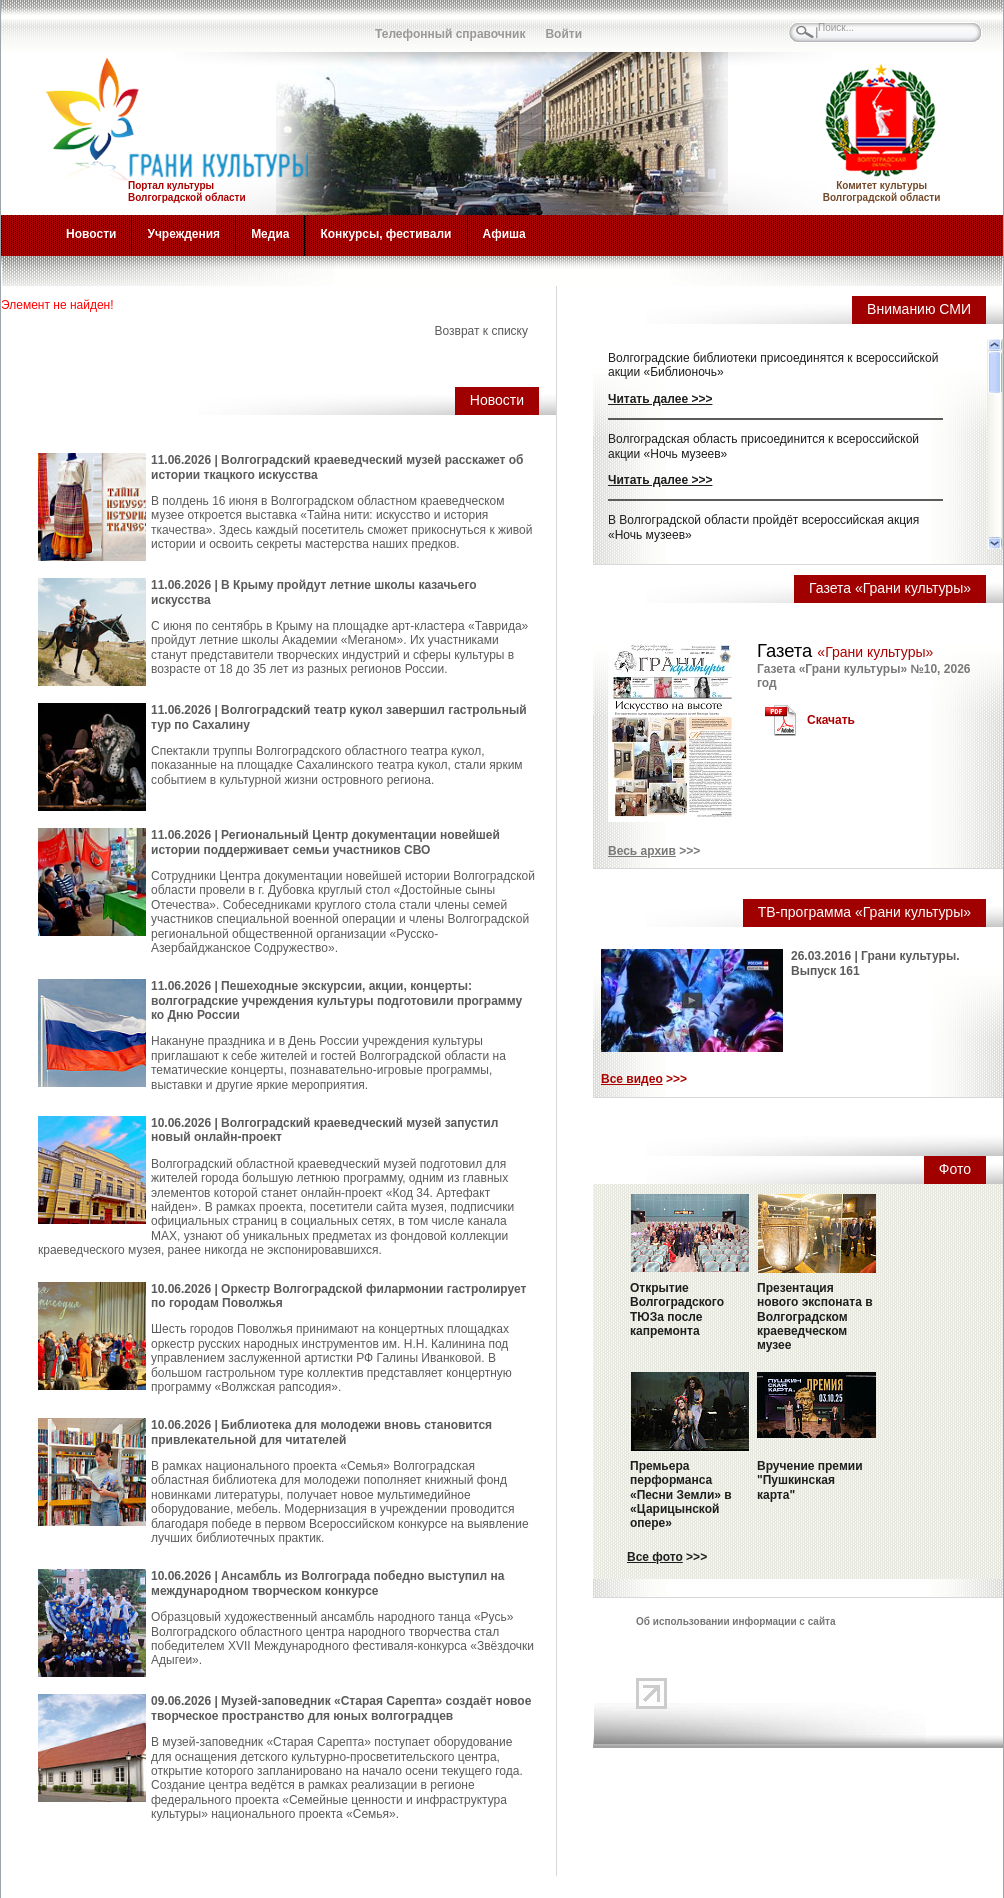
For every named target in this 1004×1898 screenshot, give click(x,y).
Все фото (655, 1557)
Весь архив (642, 851)
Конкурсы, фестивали (385, 234)
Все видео (632, 1079)
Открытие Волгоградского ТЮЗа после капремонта (677, 1309)
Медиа (270, 234)
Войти (563, 34)
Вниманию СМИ (919, 309)
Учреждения (183, 234)
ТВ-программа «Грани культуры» (864, 912)
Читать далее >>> (660, 399)
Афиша (504, 234)
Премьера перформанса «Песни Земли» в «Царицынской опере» (681, 1495)
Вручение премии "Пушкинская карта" (810, 1480)
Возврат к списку (481, 331)
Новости (91, 234)
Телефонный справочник (450, 34)
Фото (955, 1169)
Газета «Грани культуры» (890, 588)
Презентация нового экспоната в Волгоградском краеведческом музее (815, 1317)
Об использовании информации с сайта (736, 1621)
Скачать (831, 720)
